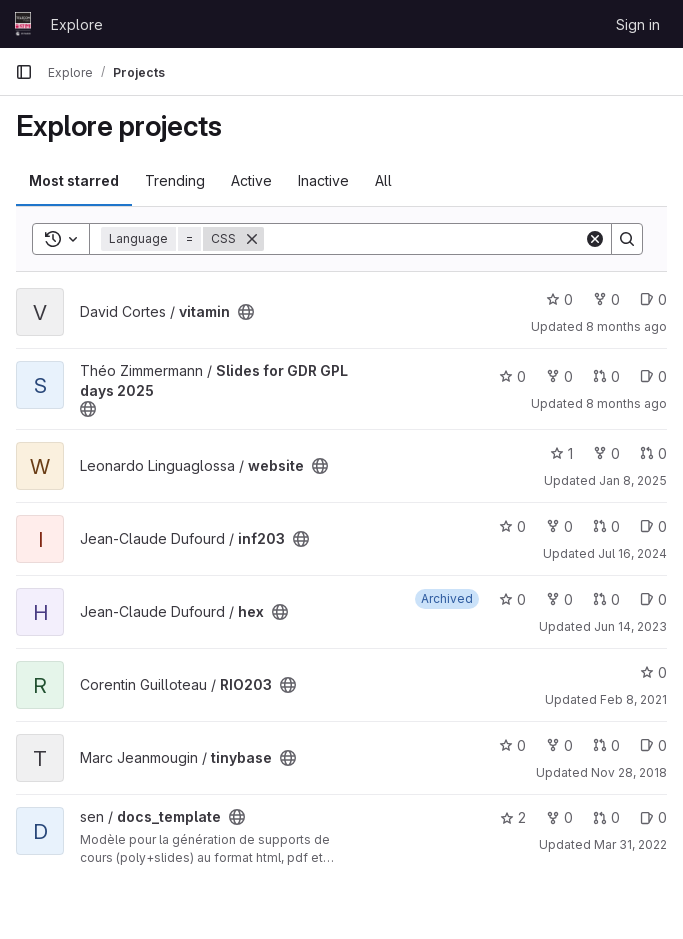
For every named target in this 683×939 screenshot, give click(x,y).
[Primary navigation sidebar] (24, 72)
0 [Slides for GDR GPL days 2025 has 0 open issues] (653, 376)
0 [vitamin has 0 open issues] (653, 299)
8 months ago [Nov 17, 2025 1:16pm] (626, 326)
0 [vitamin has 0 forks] (606, 299)
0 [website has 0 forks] (606, 453)
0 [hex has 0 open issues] (653, 599)
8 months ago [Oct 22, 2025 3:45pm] (626, 403)
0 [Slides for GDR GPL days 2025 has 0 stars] (512, 376)
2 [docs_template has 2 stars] (513, 817)
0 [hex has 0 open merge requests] (606, 599)
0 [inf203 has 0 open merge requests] (606, 526)
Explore (77, 24)
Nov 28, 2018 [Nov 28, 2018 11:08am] (629, 772)
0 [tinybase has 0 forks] (559, 745)
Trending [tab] (175, 180)
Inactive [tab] (323, 180)
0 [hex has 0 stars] (512, 599)
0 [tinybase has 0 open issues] (653, 745)
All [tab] (383, 180)
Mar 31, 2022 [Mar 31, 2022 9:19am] (630, 844)
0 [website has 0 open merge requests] (653, 453)
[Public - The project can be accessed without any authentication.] (246, 312)
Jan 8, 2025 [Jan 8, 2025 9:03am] (633, 480)
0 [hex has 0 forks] (559, 599)
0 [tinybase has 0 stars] (512, 745)
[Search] (424, 239)
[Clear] (595, 239)
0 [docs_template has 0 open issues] (653, 817)
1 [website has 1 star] (561, 453)
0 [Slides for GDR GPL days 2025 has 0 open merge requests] (606, 376)
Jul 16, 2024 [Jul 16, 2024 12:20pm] (632, 553)
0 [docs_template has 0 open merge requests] (606, 817)
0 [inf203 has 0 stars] (512, 526)
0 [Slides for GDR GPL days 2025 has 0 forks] (559, 376)
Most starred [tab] (74, 180)
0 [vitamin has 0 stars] (559, 299)
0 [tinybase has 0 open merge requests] (606, 745)
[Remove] (252, 239)
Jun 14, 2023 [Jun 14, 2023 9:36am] (630, 626)
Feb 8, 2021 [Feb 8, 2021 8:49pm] (633, 699)
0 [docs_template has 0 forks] (559, 817)
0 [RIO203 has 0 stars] (653, 672)
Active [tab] (251, 180)
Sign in (638, 24)
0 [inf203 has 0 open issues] (653, 526)
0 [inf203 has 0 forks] (559, 526)
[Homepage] (23, 24)
